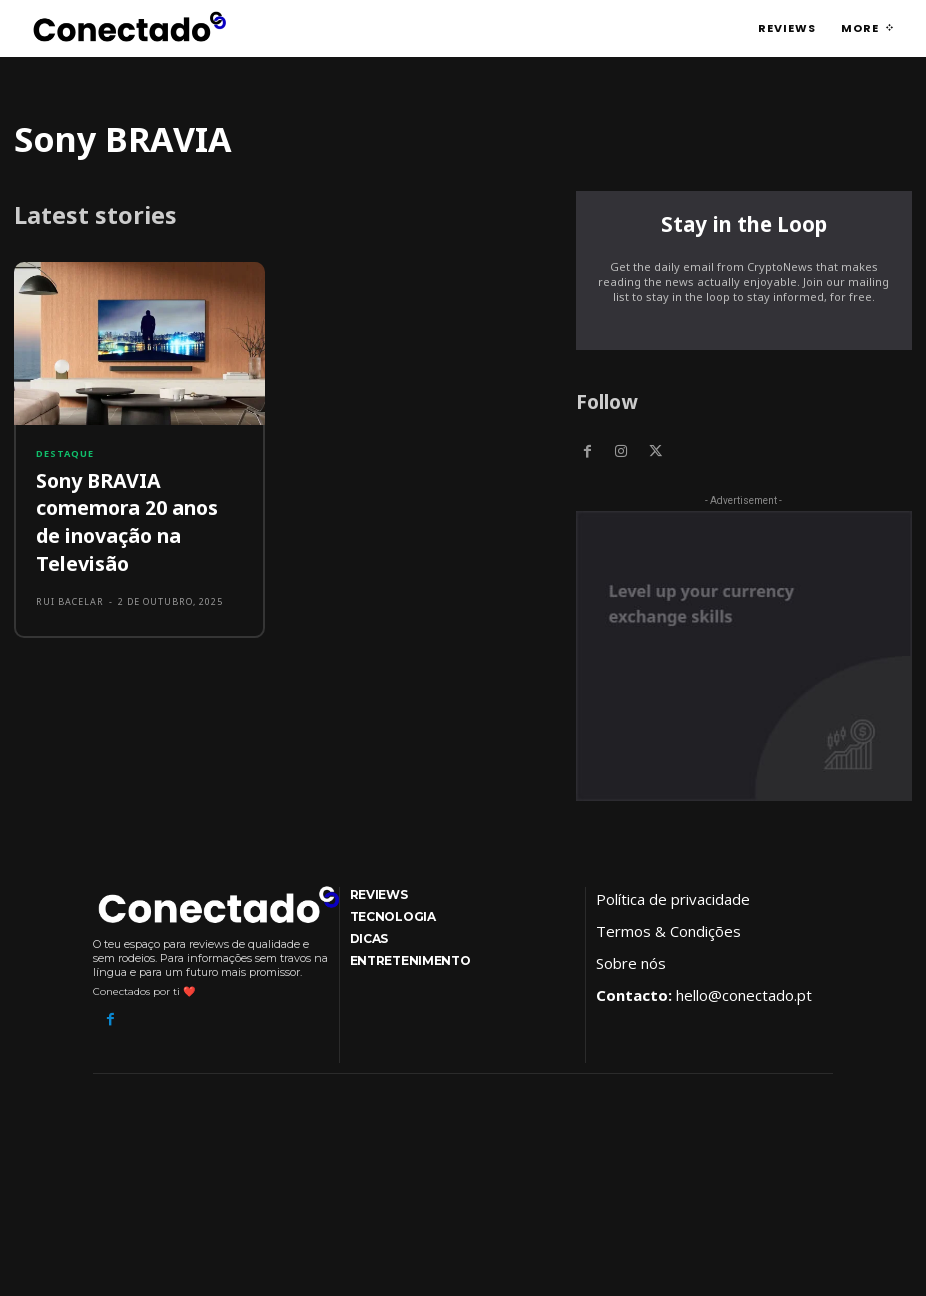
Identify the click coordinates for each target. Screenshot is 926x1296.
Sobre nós (631, 961)
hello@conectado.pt (744, 993)
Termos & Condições (668, 929)
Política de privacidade (673, 897)
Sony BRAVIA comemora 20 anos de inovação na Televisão (139, 498)
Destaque (65, 453)
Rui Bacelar (70, 557)
